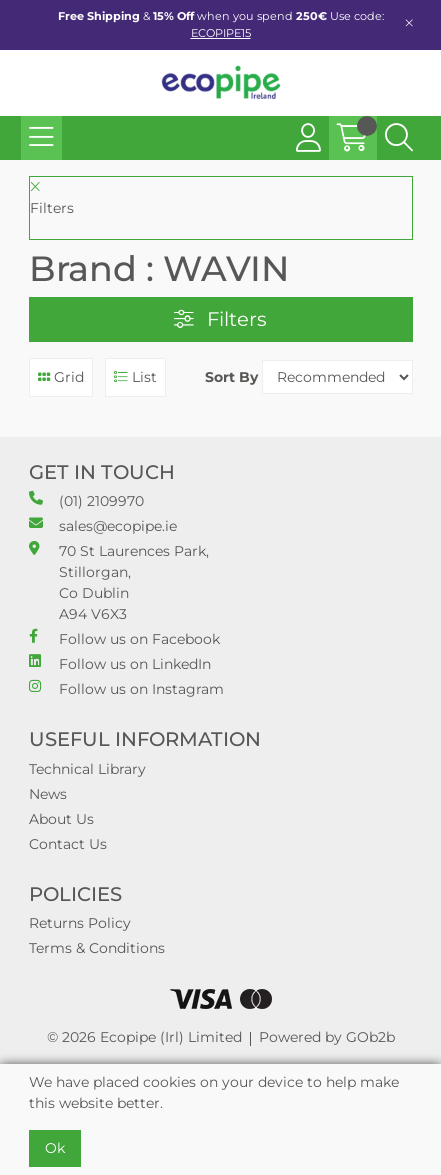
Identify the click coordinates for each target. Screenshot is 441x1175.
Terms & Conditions (97, 948)
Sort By (231, 377)
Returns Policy (80, 923)
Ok (55, 1148)
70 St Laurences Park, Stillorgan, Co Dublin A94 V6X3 (119, 582)
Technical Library (87, 769)
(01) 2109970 (86, 500)
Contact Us (68, 844)
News (48, 794)
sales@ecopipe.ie (103, 525)
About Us (61, 819)
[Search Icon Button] (399, 138)
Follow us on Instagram (126, 688)
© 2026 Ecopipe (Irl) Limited (144, 1037)
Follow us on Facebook (124, 638)
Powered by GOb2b (327, 1037)
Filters (220, 319)
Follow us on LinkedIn (120, 663)
